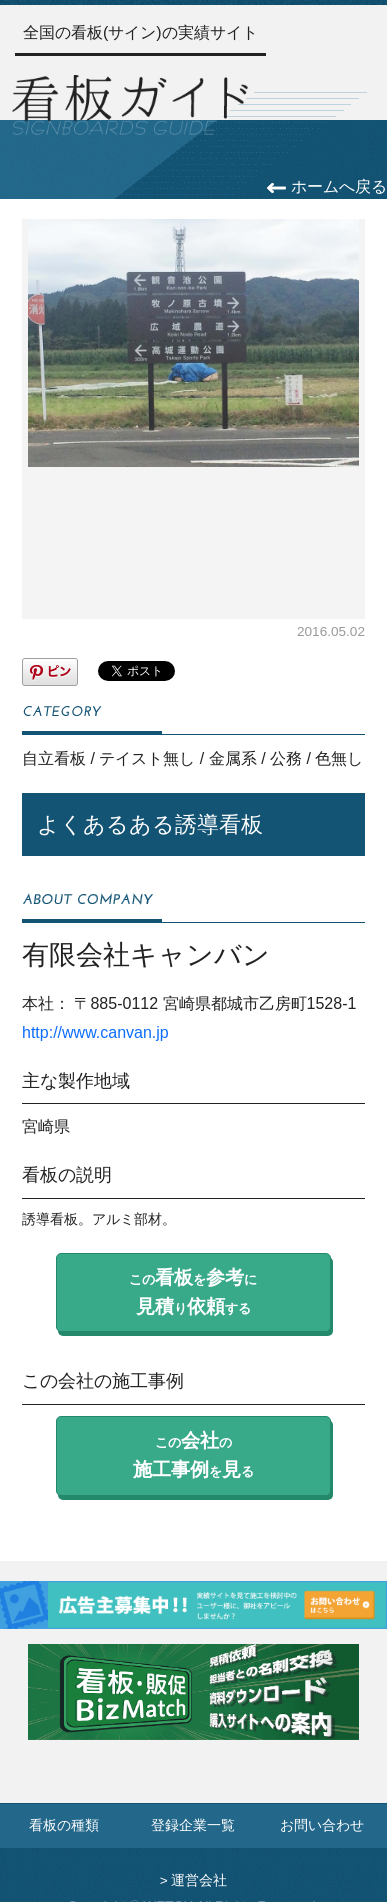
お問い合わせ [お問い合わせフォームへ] (322, 1825)
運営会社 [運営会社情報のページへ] (199, 1880)
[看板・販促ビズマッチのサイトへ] (193, 1706)
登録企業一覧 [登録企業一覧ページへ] (193, 1825)
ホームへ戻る (326, 186)
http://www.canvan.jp (95, 1032)
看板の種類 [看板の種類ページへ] (64, 1825)
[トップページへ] (130, 102)
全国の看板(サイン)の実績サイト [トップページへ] (140, 32)
